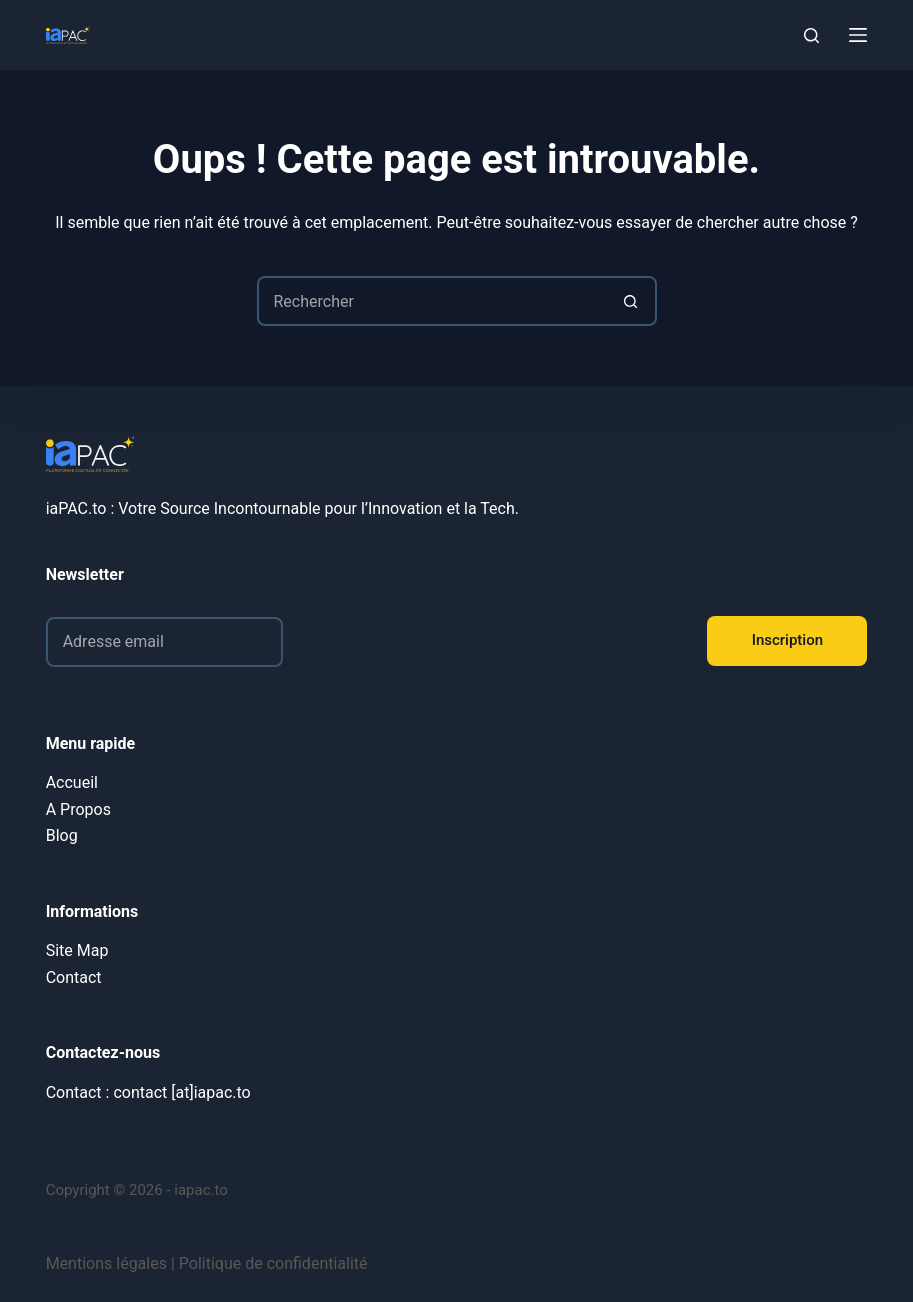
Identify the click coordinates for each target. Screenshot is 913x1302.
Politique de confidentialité (273, 1263)
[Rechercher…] (432, 301)
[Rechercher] (811, 35)
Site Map (77, 950)
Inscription (787, 640)
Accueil (72, 782)
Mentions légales (106, 1263)
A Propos (78, 809)
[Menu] (858, 35)
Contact (74, 977)
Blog (62, 835)
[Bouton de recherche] (632, 301)
